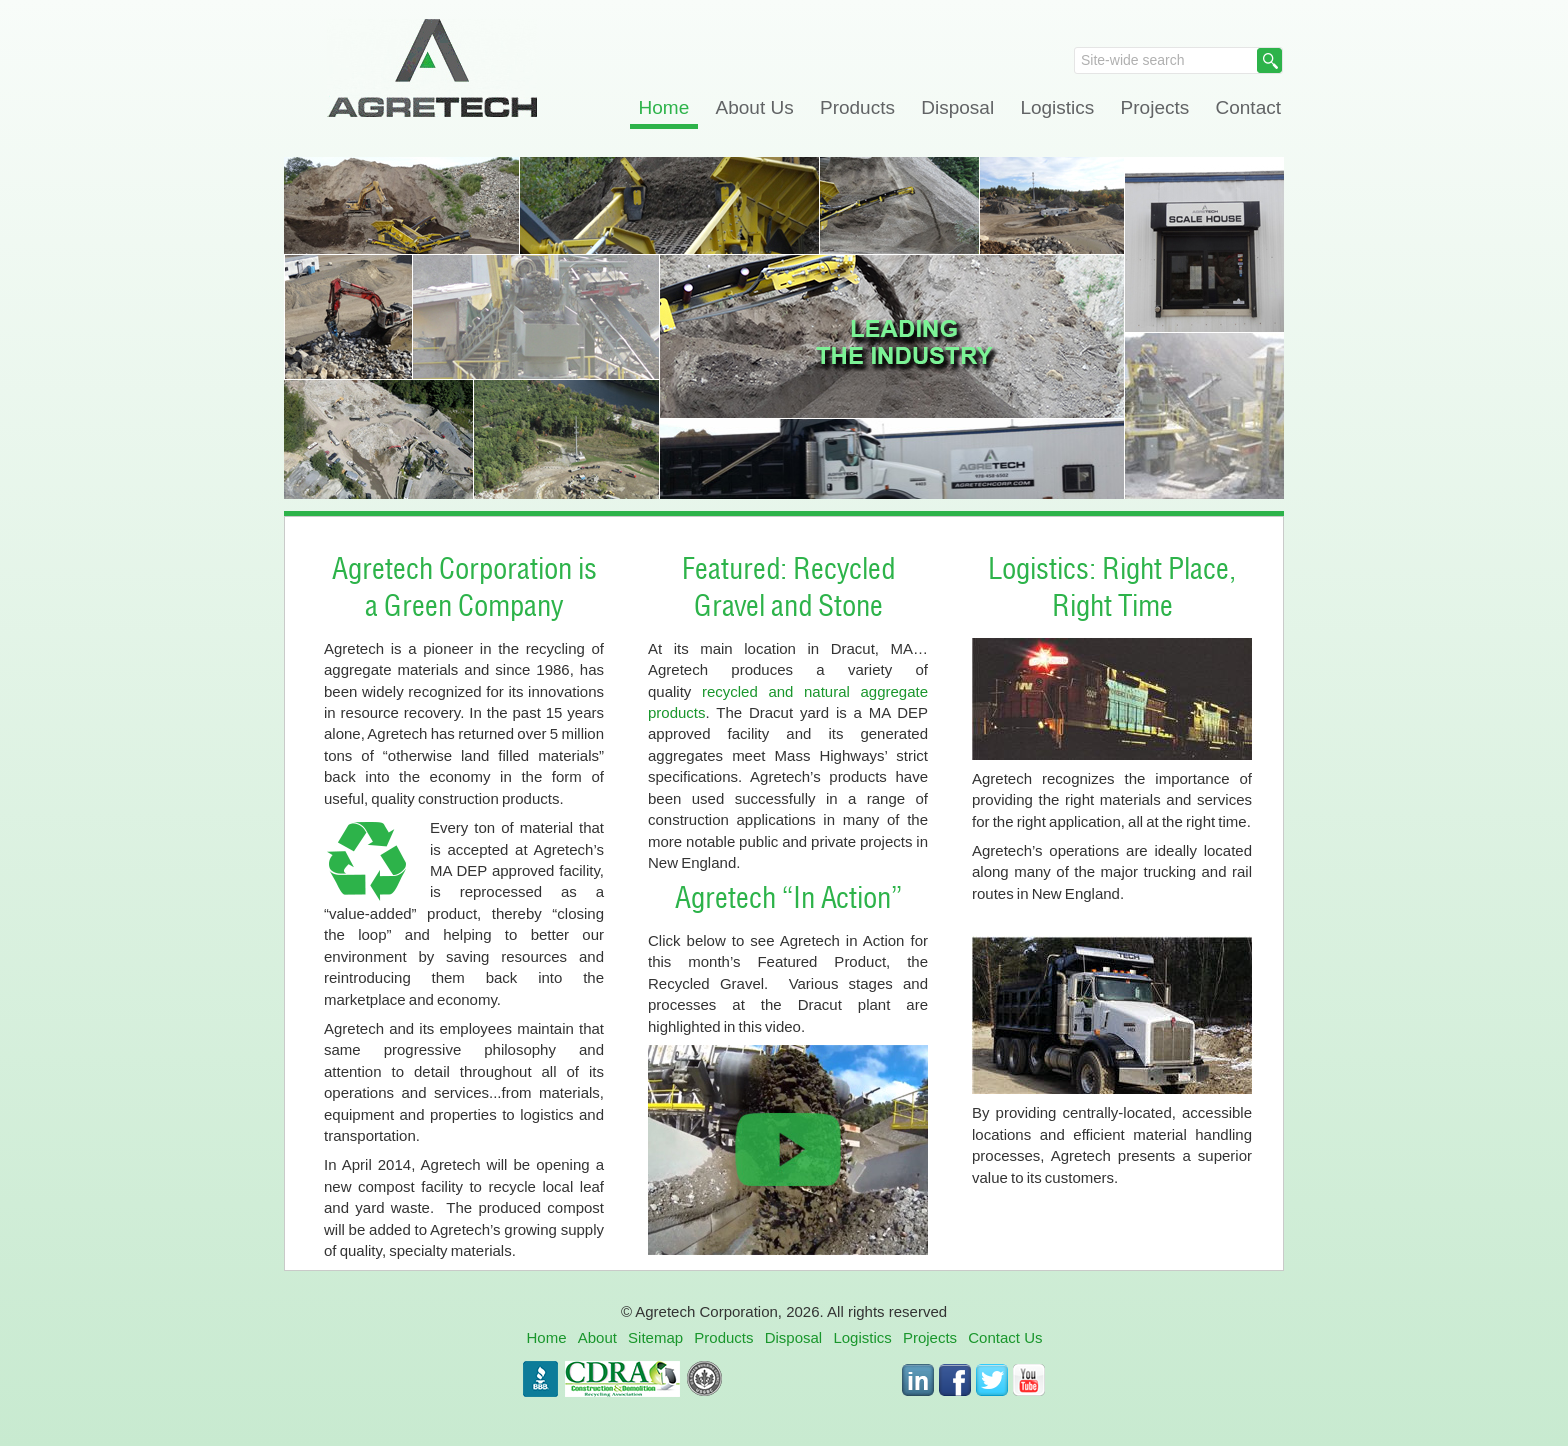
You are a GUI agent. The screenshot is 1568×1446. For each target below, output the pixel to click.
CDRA (622, 1379)
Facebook (955, 1380)
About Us (755, 107)
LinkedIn (918, 1380)
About (597, 1337)
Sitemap (655, 1337)
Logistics (1057, 107)
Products (857, 107)
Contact (1248, 107)
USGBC (704, 1379)
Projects (1155, 107)
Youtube (1029, 1380)
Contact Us (1005, 1337)
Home (664, 107)
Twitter (992, 1380)
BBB (540, 1379)
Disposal (957, 107)
